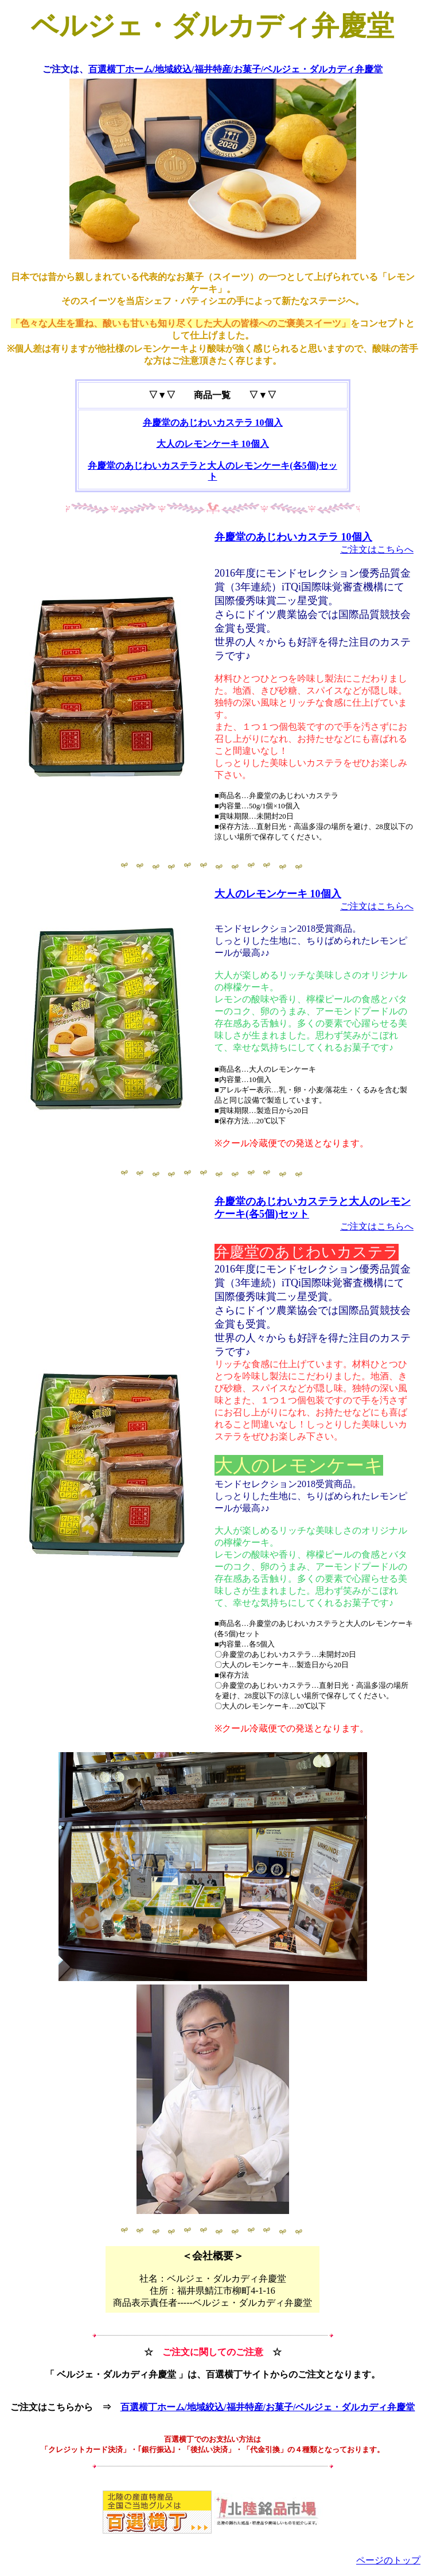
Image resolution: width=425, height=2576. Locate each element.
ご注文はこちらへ (377, 549)
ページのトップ (388, 2560)
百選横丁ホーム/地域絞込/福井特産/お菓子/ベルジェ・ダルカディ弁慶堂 (235, 69)
